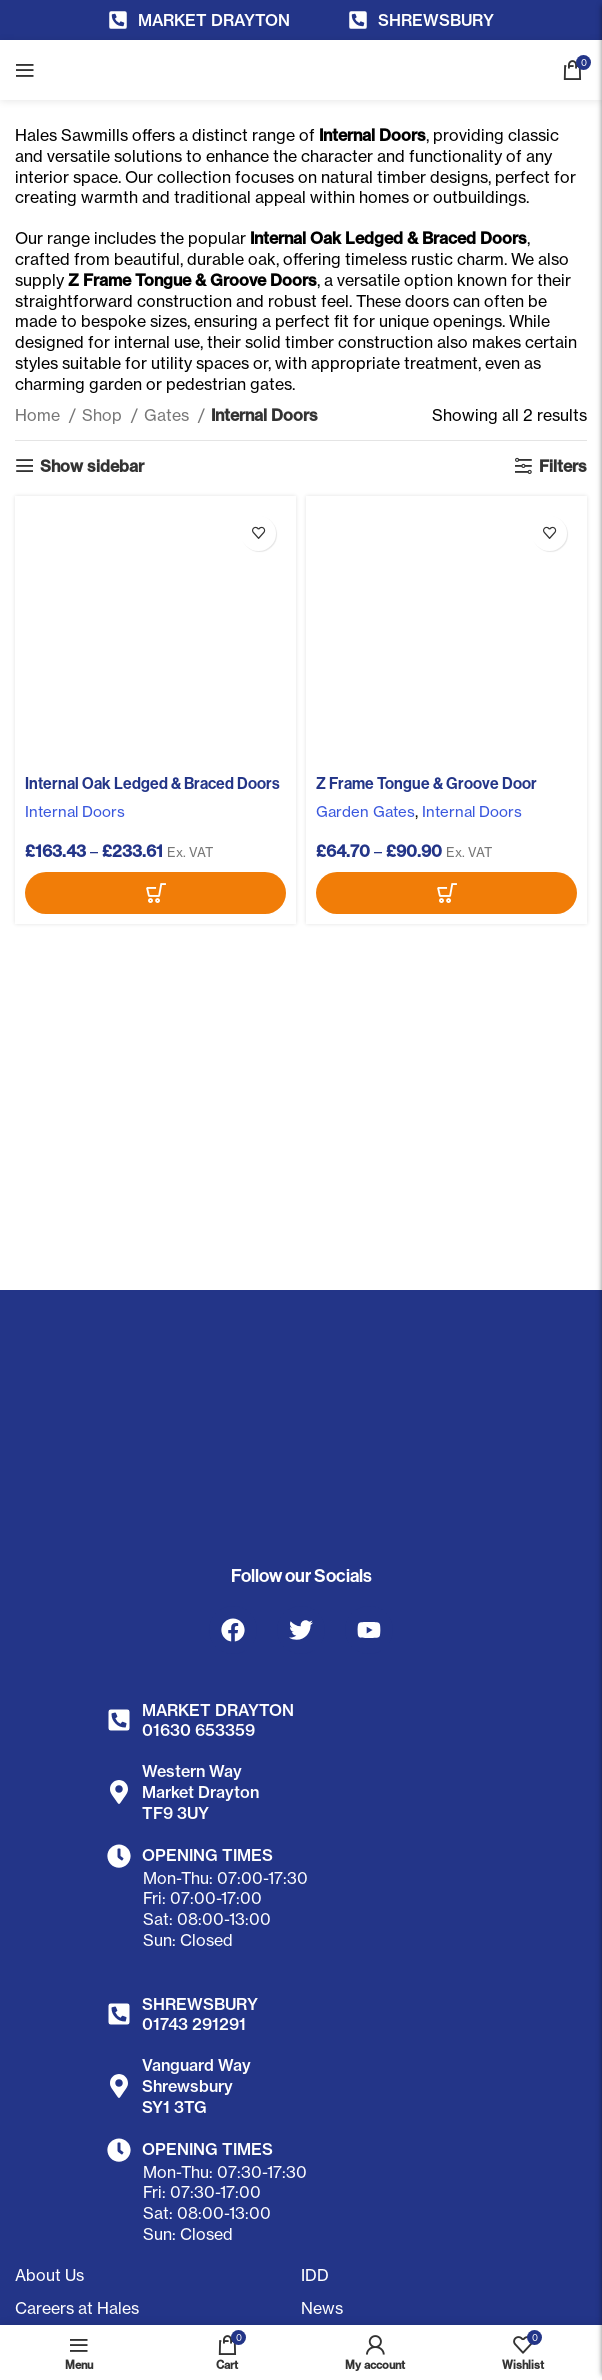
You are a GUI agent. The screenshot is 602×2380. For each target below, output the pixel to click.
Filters (563, 465)
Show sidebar (92, 465)
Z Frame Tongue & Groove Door (427, 783)
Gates (168, 415)
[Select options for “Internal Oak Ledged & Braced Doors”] (155, 893)
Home (39, 415)
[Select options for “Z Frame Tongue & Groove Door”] (446, 893)
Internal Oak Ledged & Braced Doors (153, 783)
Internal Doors (75, 811)
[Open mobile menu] (25, 70)
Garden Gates (366, 811)
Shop (104, 415)
